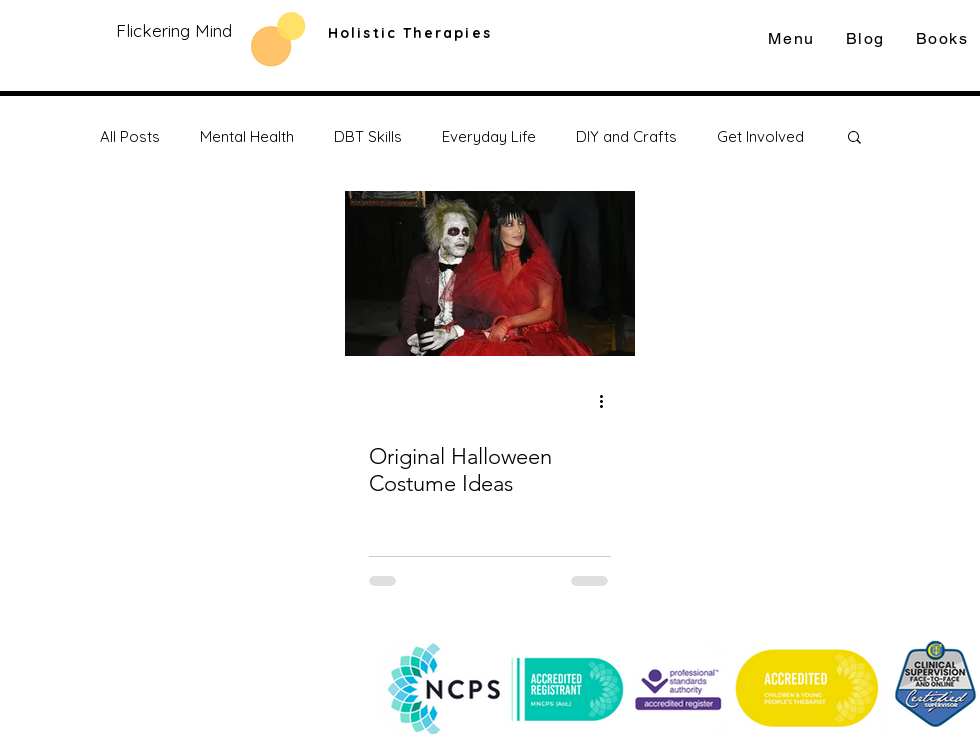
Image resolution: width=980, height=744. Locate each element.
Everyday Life (489, 136)
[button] (854, 138)
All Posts (130, 136)
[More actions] (608, 401)
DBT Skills (368, 136)
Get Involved (760, 136)
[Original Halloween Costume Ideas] (490, 273)
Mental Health (247, 136)
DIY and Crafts (626, 136)
